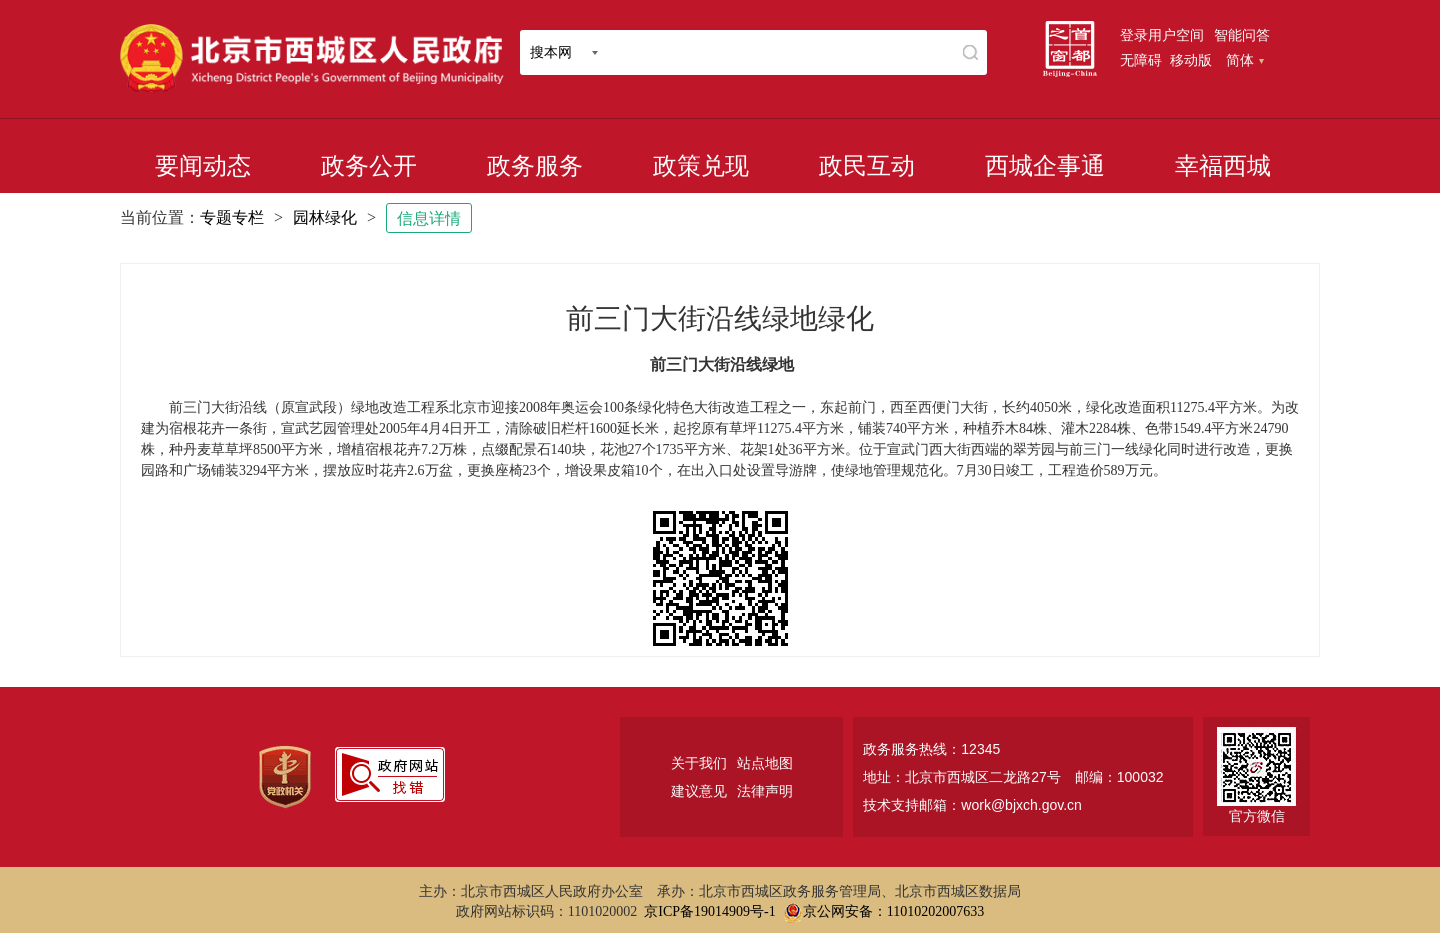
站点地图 (765, 763)
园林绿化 (325, 217)
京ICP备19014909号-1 (709, 911)
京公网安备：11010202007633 (893, 911)
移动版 (1191, 60)
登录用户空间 (1162, 35)
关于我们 (699, 763)
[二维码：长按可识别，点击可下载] (720, 578)
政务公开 (369, 166)
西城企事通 (1045, 166)
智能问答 (1242, 35)
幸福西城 (1223, 166)
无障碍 (1141, 60)
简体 (1245, 60)
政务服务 (535, 166)
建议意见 (699, 791)
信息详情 (429, 218)
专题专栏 (232, 217)
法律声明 (765, 791)
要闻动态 (203, 166)
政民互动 (867, 166)
